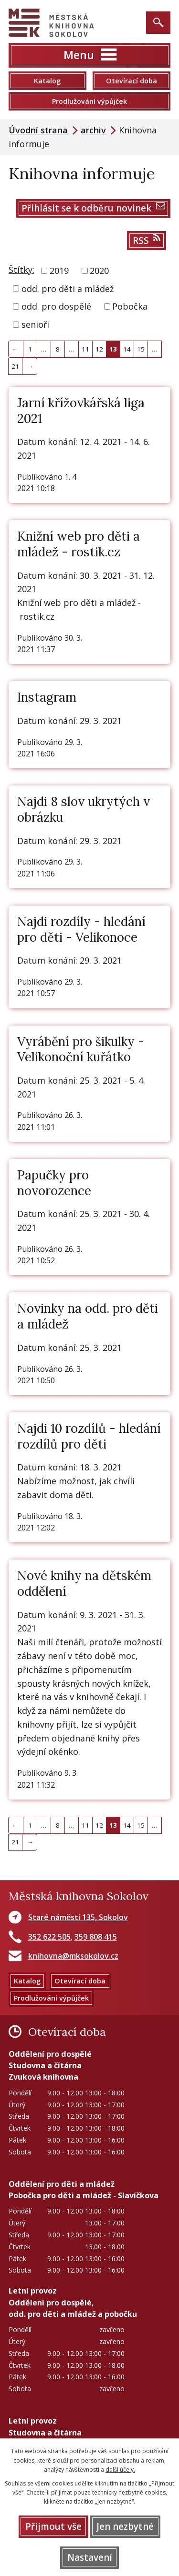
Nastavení (89, 2557)
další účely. (120, 2469)
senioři (35, 324)
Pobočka (129, 306)
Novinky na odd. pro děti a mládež (87, 1316)
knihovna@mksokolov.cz (73, 1956)
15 (141, 349)
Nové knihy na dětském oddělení (84, 1583)
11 (85, 349)
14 (127, 349)
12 (99, 349)
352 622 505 (49, 1937)
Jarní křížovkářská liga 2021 (81, 410)
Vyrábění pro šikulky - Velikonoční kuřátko (80, 1049)
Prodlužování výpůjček (89, 101)
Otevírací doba (131, 80)
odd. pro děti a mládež (67, 288)
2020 (99, 270)
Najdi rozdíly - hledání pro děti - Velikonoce (81, 929)
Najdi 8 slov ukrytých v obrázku (83, 809)
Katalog (47, 80)
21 (15, 366)
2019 (59, 270)
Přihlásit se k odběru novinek (93, 207)
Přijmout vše (53, 2526)
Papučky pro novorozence (54, 1182)
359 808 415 (95, 1937)
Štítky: (21, 269)
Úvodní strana (38, 130)
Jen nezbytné (125, 2526)
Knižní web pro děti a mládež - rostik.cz (78, 544)
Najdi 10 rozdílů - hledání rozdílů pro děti (89, 1436)
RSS (146, 240)
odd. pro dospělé (56, 306)
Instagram (46, 697)
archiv (93, 130)
